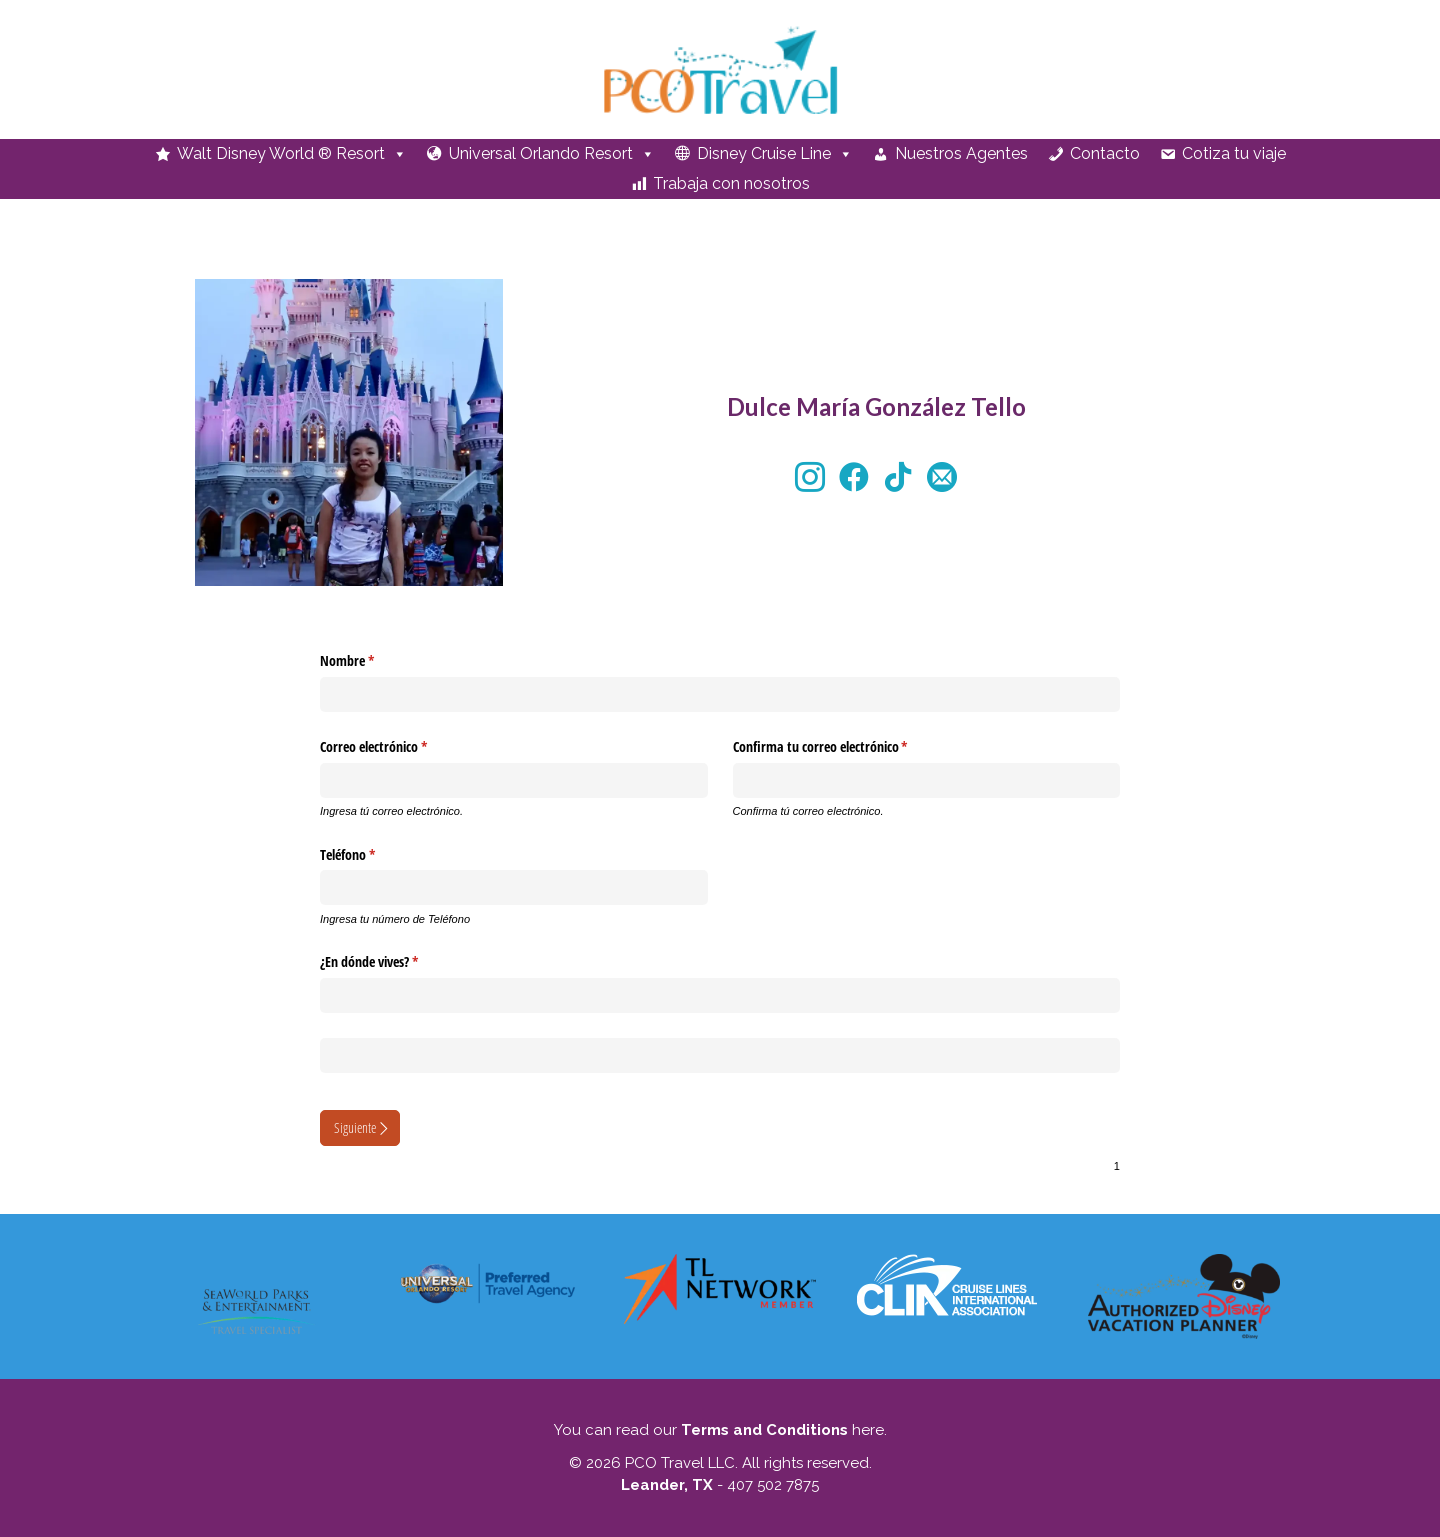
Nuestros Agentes (961, 153)
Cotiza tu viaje (1234, 153)
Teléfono (373, 855)
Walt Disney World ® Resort (292, 154)
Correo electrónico (399, 747)
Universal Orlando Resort (552, 154)
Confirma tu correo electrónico (846, 747)
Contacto (1105, 153)
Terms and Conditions (764, 1430)
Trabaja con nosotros (731, 183)
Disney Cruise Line (775, 154)
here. (867, 1430)
